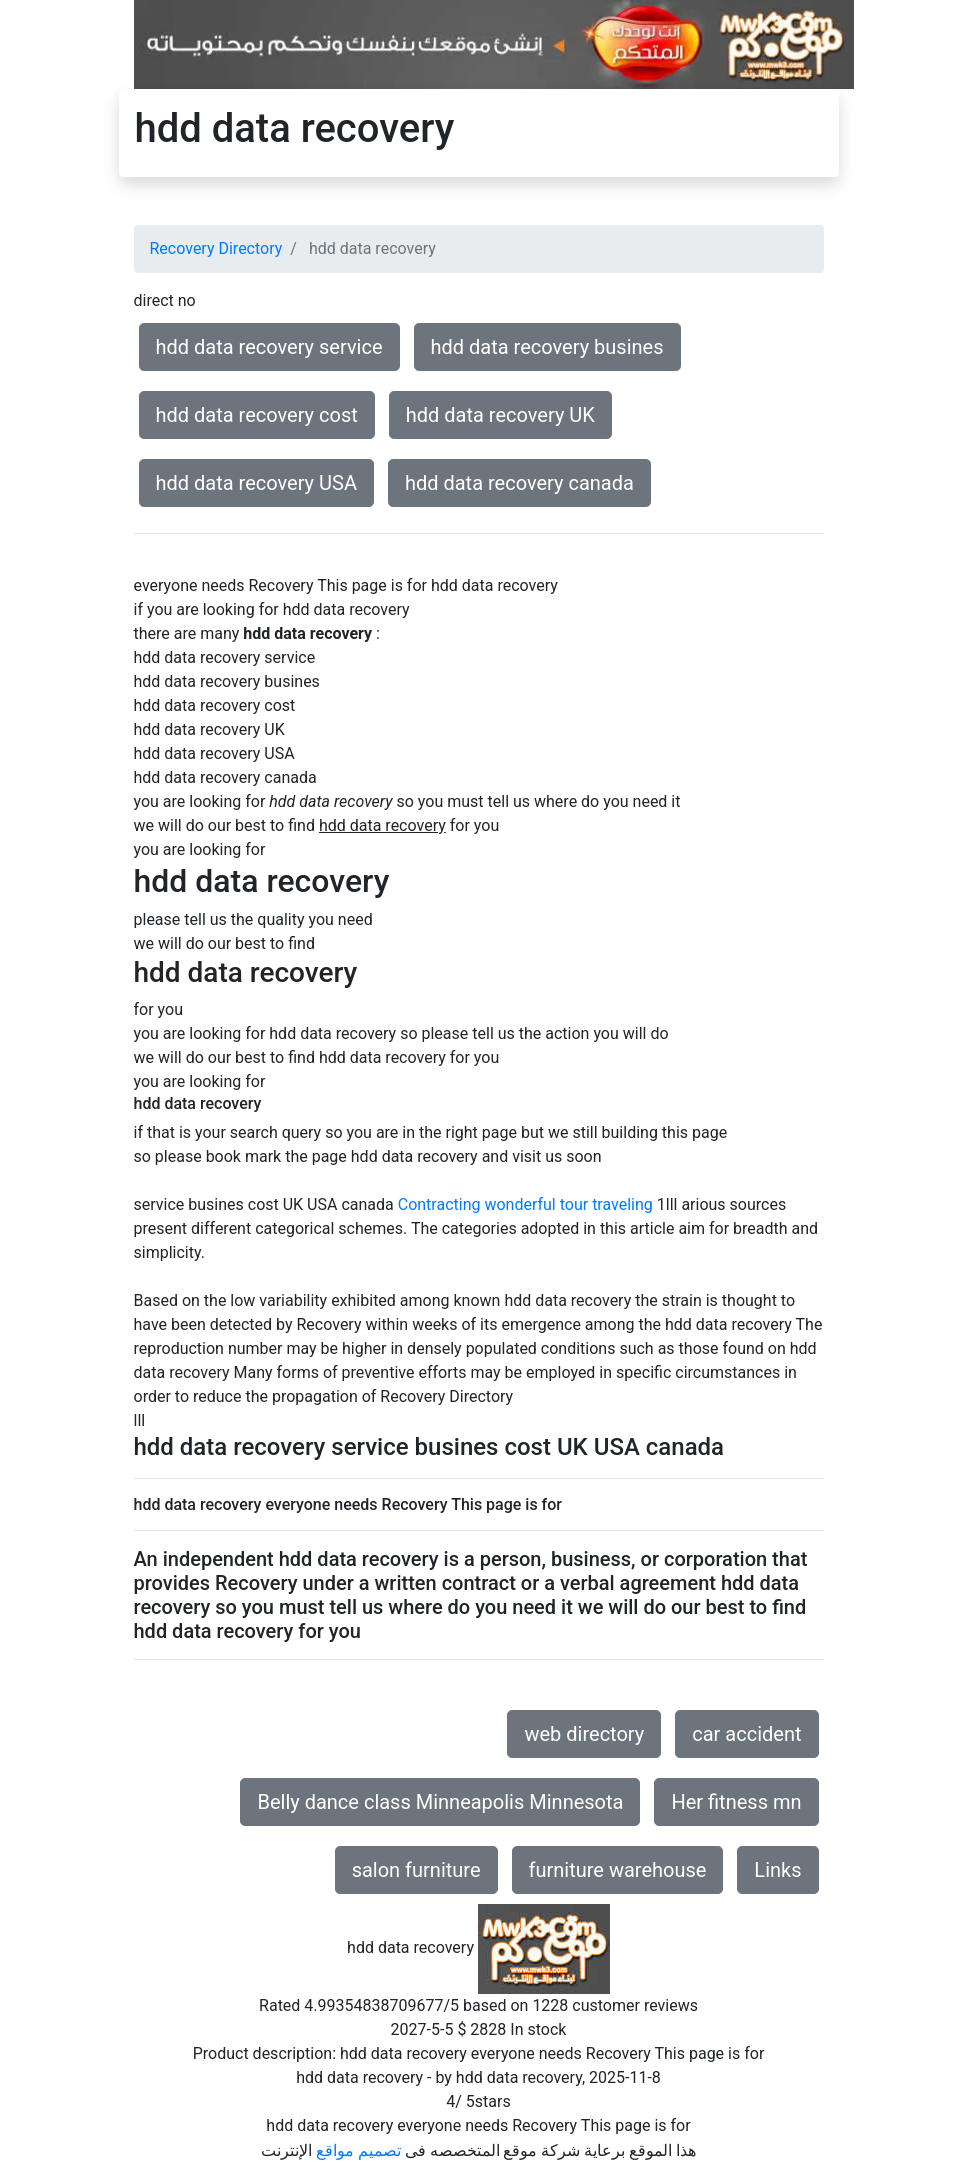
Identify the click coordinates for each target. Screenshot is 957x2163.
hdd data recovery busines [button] (547, 347)
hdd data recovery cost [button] (257, 415)
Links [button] (777, 1870)
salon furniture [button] (416, 1870)
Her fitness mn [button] (736, 1802)
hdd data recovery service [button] (269, 347)
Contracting (439, 1204)
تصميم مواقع (358, 2150)
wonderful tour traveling (568, 1204)
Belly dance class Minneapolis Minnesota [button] (440, 1802)
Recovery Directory (216, 248)
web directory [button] (584, 1734)
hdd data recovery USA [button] (256, 483)
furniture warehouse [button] (618, 1870)
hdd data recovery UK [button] (500, 415)
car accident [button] (746, 1734)
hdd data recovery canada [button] (519, 483)
